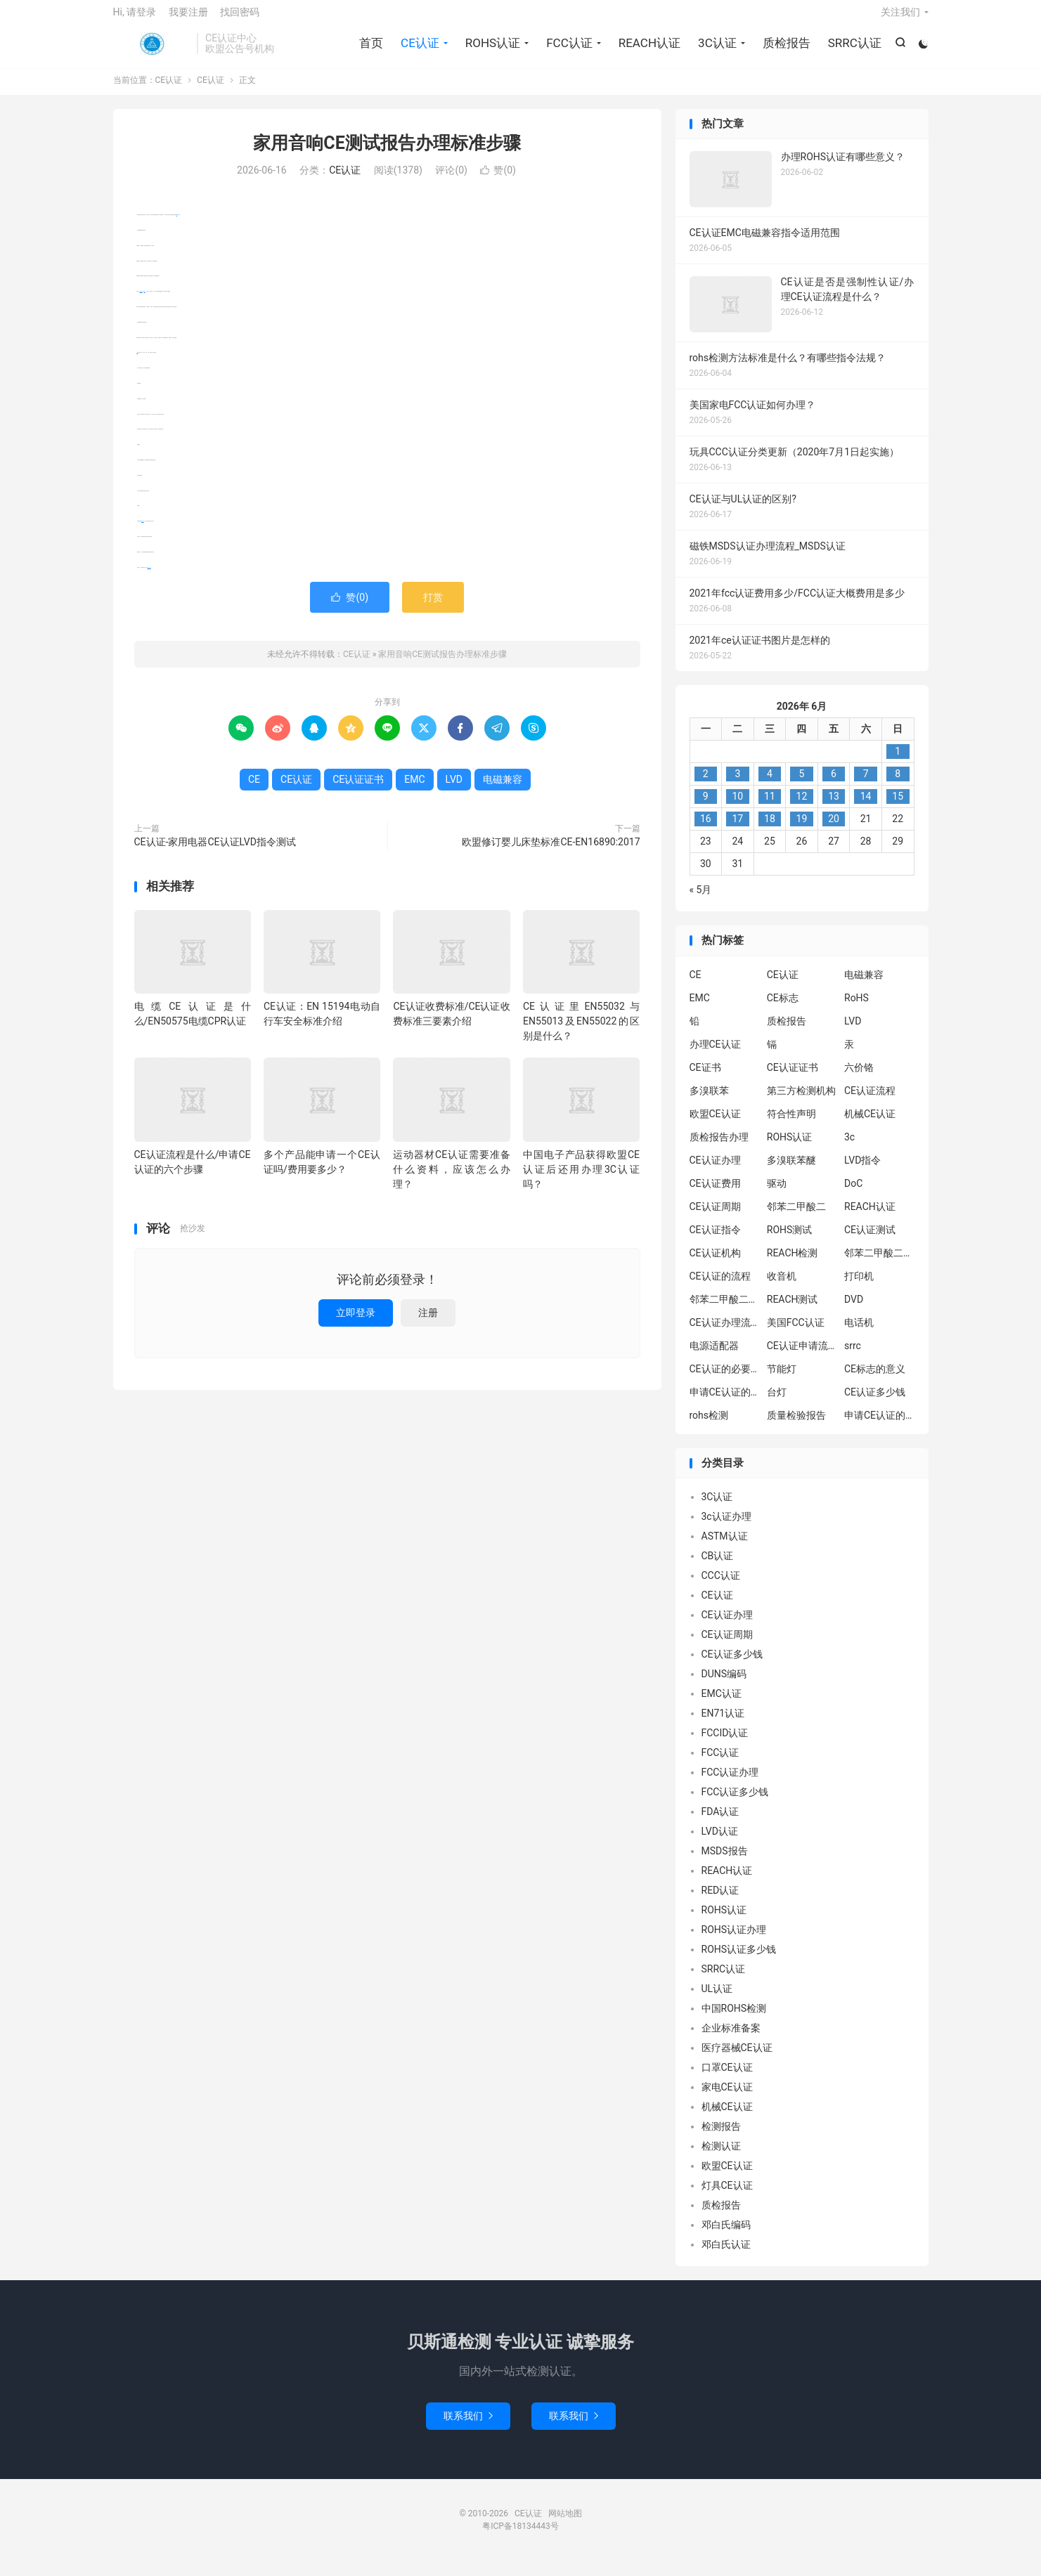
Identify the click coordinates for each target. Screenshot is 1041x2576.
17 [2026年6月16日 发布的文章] (737, 829)
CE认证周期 (715, 1217)
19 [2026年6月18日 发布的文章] (802, 829)
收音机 (781, 1286)
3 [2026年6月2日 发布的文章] (737, 785)
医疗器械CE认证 (736, 2058)
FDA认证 (720, 1822)
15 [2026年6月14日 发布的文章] (897, 807)
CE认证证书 (358, 789)
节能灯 (781, 1379)
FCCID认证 (725, 1744)
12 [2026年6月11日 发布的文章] (802, 807)
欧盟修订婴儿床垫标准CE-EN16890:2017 (551, 852)
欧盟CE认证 (715, 1124)
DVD (853, 1309)
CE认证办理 (715, 1170)
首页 (370, 49)
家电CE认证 (727, 2098)
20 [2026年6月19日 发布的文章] (833, 829)
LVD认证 (719, 1842)
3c (849, 1147)
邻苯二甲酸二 (796, 1217)
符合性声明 (791, 1124)
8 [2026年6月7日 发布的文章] (897, 785)
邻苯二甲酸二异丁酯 (879, 1263)
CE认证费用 (715, 1193)
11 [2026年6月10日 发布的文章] (769, 807)
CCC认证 (720, 1586)
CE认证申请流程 (802, 1356)
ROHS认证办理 (734, 1940)
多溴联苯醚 (791, 1170)
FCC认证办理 (730, 1783)
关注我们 (900, 18)
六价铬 (859, 1078)
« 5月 (701, 900)
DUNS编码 (724, 1685)
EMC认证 (721, 1704)
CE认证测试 (869, 1240)
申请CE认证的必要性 (725, 1402)
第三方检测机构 (801, 1101)
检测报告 (721, 2137)
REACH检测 (792, 1263)
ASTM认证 (724, 1547)
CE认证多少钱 (874, 1402)
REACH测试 (792, 1309)
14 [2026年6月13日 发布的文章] (866, 807)
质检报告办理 (719, 1147)
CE (176, 225)
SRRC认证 (852, 49)
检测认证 (721, 2157)
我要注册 (188, 18)
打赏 (433, 607)
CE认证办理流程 (725, 1333)
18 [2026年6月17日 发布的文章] (769, 829)
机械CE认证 (869, 1124)
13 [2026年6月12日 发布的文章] (833, 807)
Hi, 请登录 (135, 18)
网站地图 (565, 2524)
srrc (852, 1356)
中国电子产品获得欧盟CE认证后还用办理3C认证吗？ (581, 1179)
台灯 (777, 1402)
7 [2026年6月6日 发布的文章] (866, 785)
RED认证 (720, 1901)
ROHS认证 (490, 49)
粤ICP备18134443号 (520, 2537)
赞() (498, 181)
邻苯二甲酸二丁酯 (725, 1309)
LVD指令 (862, 1170)
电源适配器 (714, 1356)
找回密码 (239, 18)
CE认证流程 (869, 1101)
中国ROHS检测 (734, 2019)
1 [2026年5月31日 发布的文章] (897, 762)
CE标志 (782, 1008)
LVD (454, 789)
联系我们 (468, 2426)
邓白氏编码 (726, 2236)
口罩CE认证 (727, 2078)
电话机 (859, 1333)
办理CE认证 (715, 1054)
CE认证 (151, 50)
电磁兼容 (141, 301)
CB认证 (717, 1567)
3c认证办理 (726, 1527)
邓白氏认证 (726, 2255)
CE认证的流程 (720, 1286)
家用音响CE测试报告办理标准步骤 (386, 153)
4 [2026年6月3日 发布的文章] (769, 785)
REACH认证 (647, 49)
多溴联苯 (709, 1101)
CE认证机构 (715, 1263)
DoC (853, 1193)
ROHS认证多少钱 (739, 1960)
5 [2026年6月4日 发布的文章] (802, 785)
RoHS (856, 1008)
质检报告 (784, 49)
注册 (428, 1323)
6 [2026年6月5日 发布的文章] (833, 785)
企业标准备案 (731, 2039)
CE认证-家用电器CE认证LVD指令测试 (215, 852)
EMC (145, 301)
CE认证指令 (715, 1240)
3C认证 (716, 49)
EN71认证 (723, 1724)
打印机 (859, 1286)
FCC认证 (568, 49)
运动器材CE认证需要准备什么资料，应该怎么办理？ (451, 1179)
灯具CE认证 (727, 2196)
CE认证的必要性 (725, 1379)
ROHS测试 (790, 1240)
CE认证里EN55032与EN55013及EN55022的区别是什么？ (581, 1031)
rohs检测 (709, 1425)
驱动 (777, 1193)
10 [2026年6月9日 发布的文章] (737, 807)
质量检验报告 (796, 1425)
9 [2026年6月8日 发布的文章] (706, 807)
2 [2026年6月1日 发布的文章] (706, 785)
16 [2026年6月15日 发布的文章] (705, 829)
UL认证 (717, 1999)
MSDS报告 (724, 1862)
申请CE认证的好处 (879, 1425)
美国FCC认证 (796, 1333)
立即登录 (355, 1323)
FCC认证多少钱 (735, 1803)
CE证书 (705, 1078)
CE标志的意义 (874, 1379)
